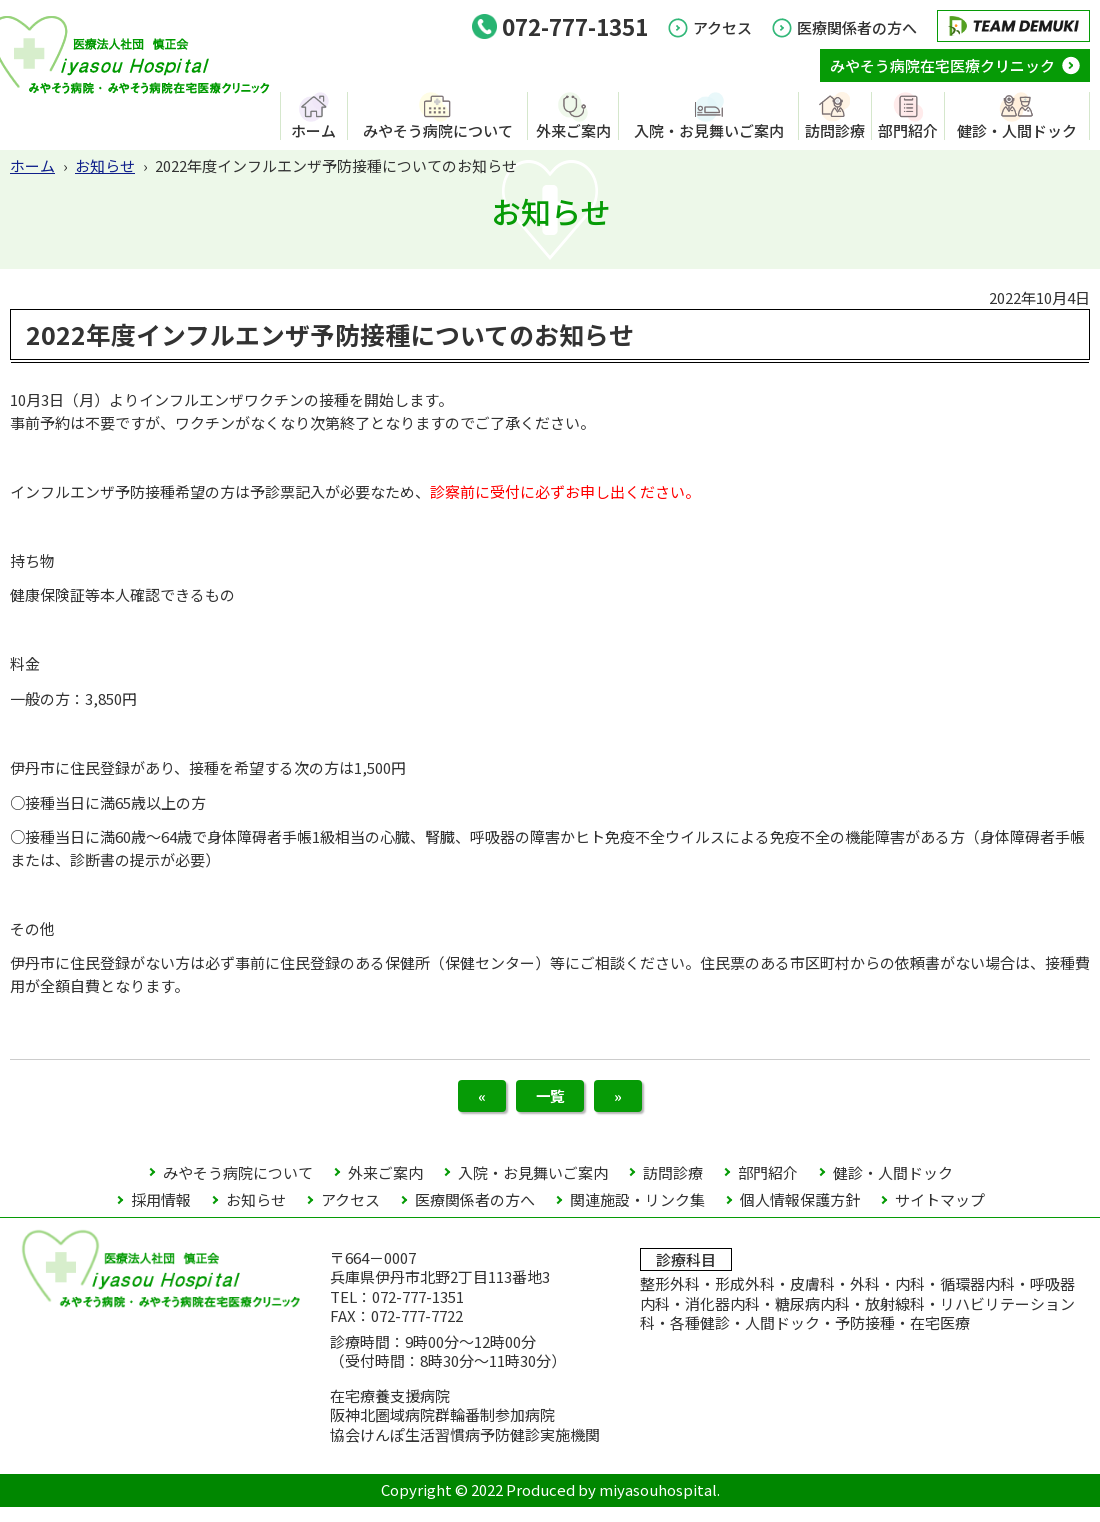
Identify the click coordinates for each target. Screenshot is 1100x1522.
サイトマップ (940, 1214)
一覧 (550, 1102)
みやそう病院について (438, 130)
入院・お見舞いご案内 (709, 130)
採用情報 (161, 1214)
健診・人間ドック (1017, 130)
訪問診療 (835, 130)
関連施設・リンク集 (637, 1214)
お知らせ (105, 165)
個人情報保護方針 (800, 1214)
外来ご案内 (573, 130)
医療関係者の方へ (857, 27)
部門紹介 (908, 130)
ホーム (313, 130)
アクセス (722, 27)
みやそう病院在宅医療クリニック (942, 65)
